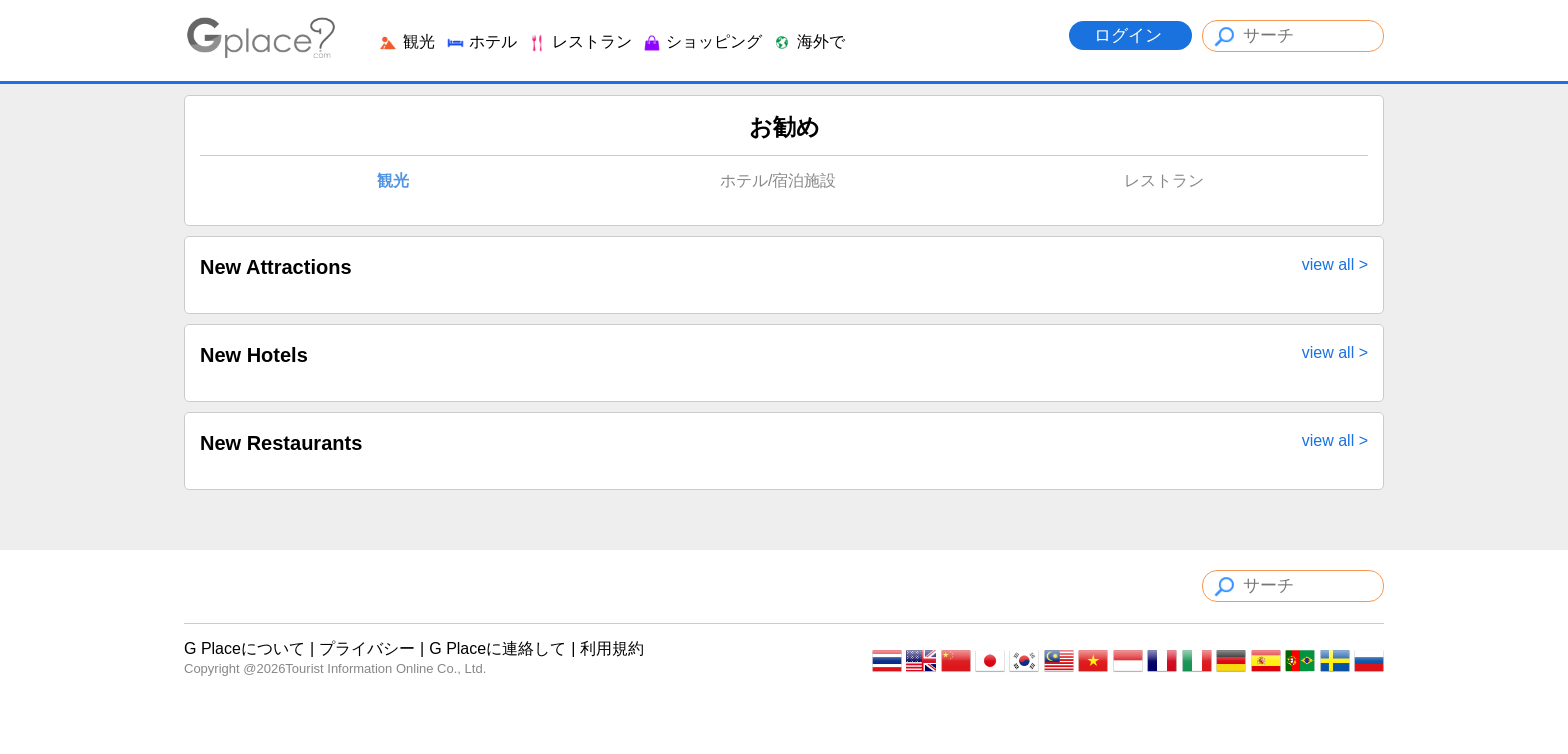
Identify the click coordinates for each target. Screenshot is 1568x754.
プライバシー (367, 648)
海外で (808, 41)
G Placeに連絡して (497, 648)
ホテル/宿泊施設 (778, 180)
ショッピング (702, 41)
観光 (406, 41)
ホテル (481, 41)
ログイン (1130, 35)
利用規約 (612, 648)
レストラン (579, 41)
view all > (1335, 265)
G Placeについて (244, 648)
